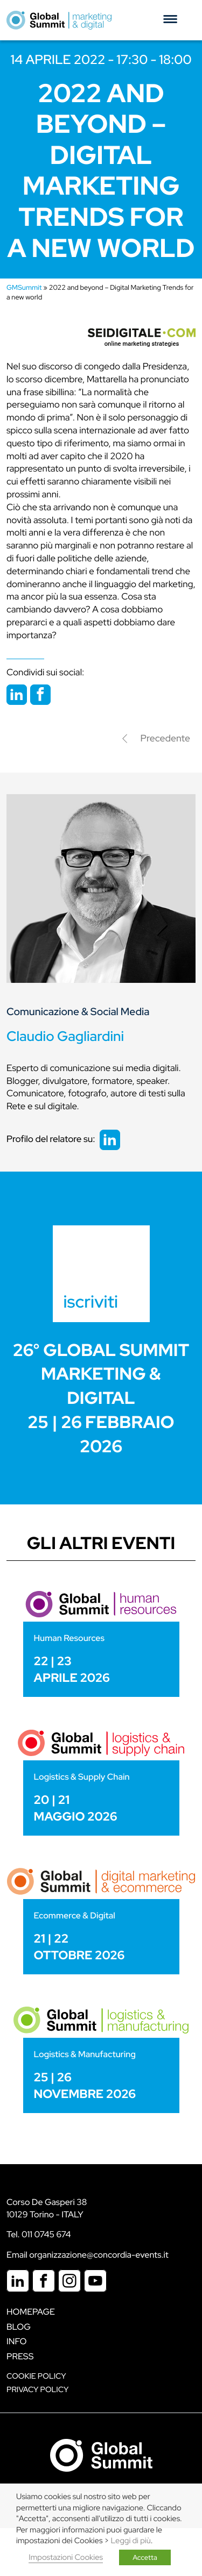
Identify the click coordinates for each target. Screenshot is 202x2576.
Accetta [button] (145, 2557)
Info (16, 2341)
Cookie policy (36, 2376)
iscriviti (91, 1301)
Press (19, 2356)
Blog (18, 2326)
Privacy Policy (37, 2390)
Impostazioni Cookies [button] (66, 2557)
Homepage (30, 2311)
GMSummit (24, 287)
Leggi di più (131, 2541)
